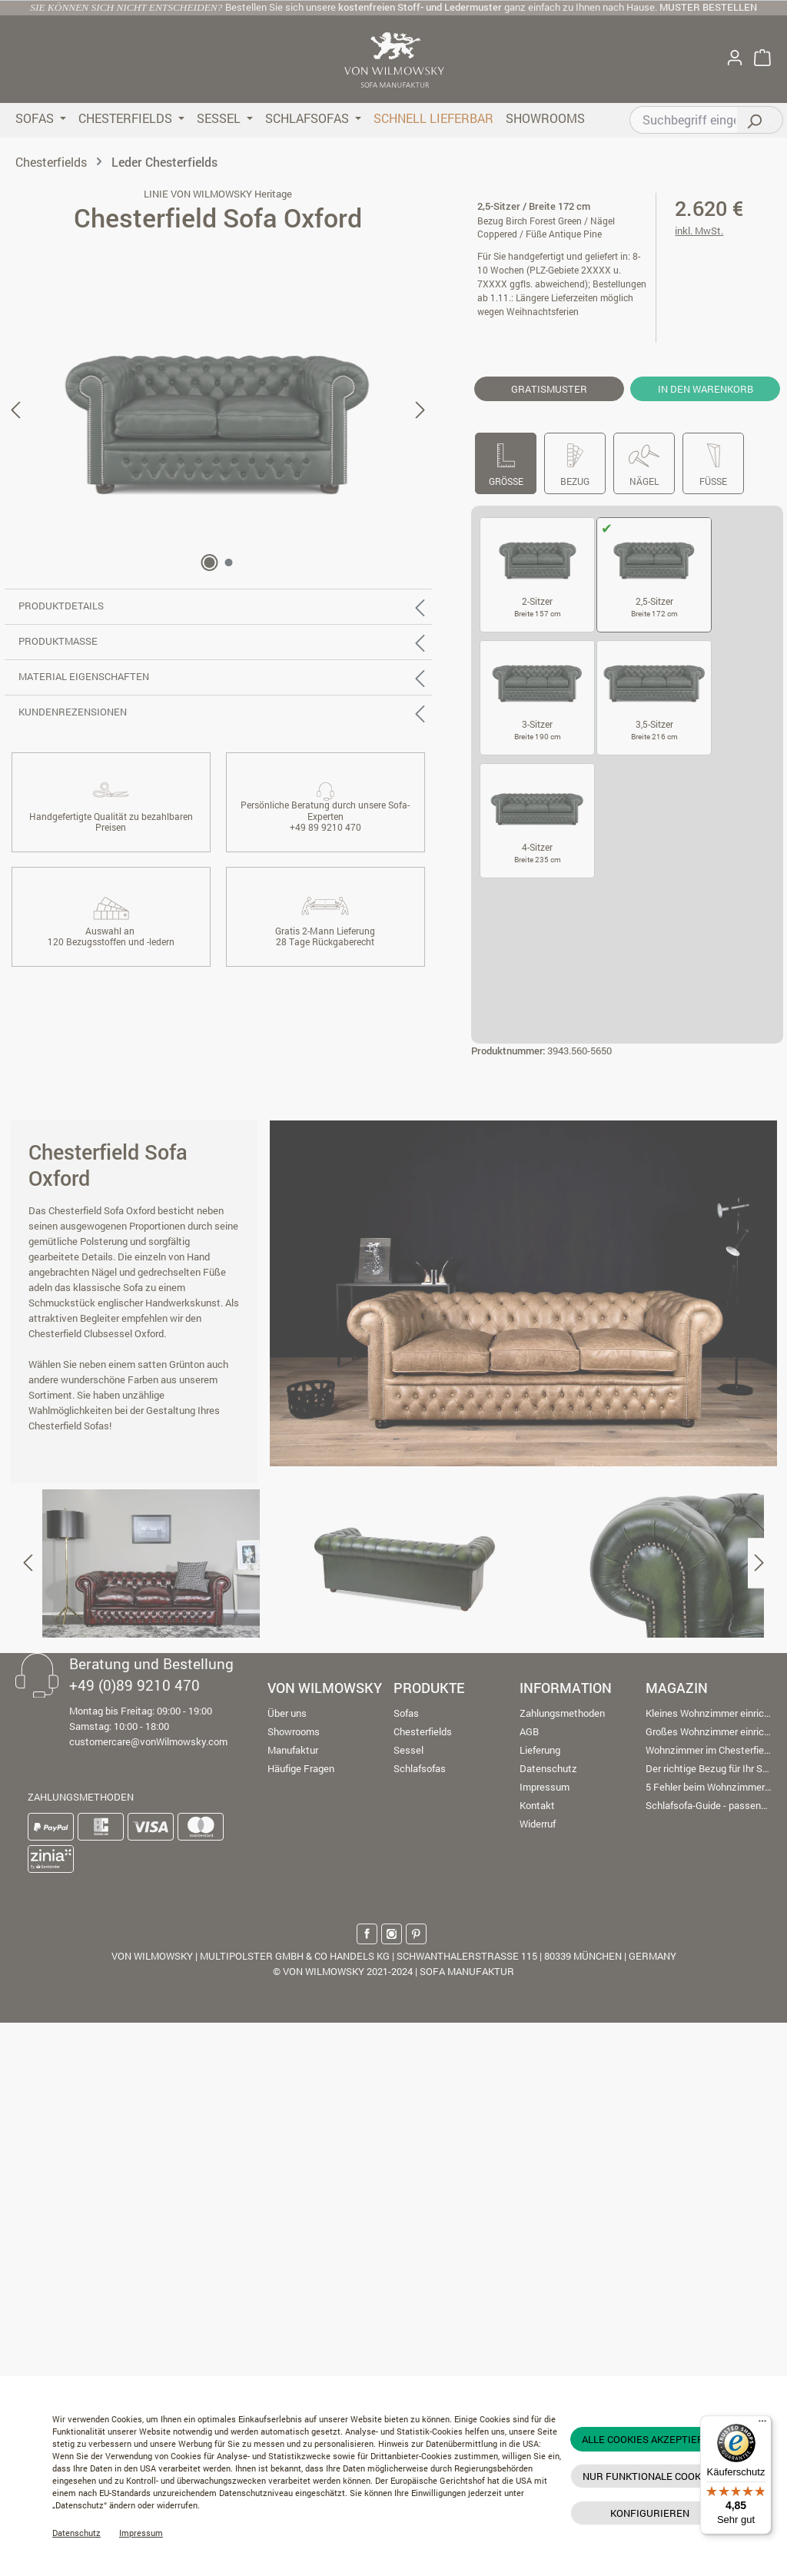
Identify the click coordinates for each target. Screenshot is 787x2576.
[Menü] (762, 2424)
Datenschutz (76, 2533)
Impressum (141, 2533)
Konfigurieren (649, 2513)
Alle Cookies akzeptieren (649, 2439)
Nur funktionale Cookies (649, 2476)
